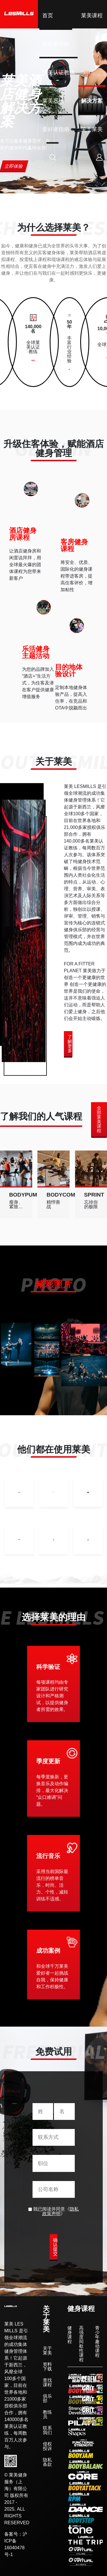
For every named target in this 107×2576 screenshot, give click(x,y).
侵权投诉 (47, 2446)
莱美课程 (92, 15)
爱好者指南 (55, 129)
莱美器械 (53, 101)
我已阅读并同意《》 (53, 2211)
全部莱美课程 (99, 1119)
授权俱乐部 (55, 44)
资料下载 (47, 2366)
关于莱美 (92, 129)
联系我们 (47, 2430)
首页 (47, 15)
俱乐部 (47, 2398)
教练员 (47, 2414)
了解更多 (70, 1043)
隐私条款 (47, 2462)
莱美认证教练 (58, 72)
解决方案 (92, 101)
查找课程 (47, 2382)
